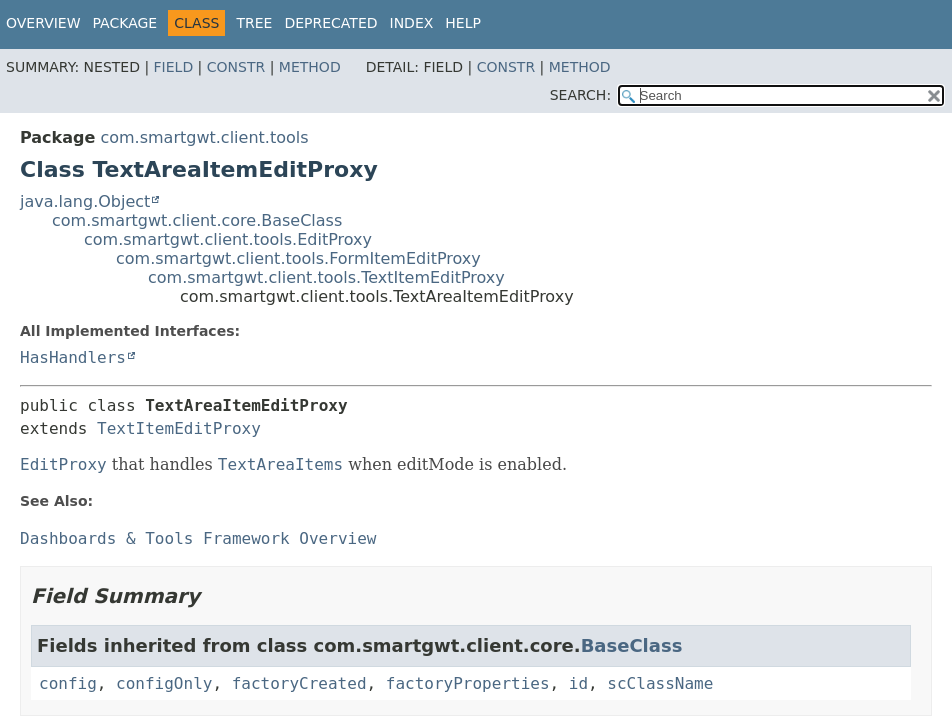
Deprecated (330, 23)
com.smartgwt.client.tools (204, 137)
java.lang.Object (85, 201)
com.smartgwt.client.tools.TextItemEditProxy (326, 277)
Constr (236, 67)
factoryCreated (299, 683)
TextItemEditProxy (179, 428)
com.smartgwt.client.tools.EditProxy (228, 239)
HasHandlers (73, 357)
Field (174, 67)
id (578, 683)
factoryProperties (468, 683)
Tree (254, 23)
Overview (43, 23)
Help (463, 23)
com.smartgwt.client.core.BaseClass (197, 220)
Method (310, 67)
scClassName (660, 683)
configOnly (164, 683)
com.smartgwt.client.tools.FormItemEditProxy (298, 258)
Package (125, 23)
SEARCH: (580, 95)
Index (412, 23)
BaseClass (632, 645)
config (68, 683)
